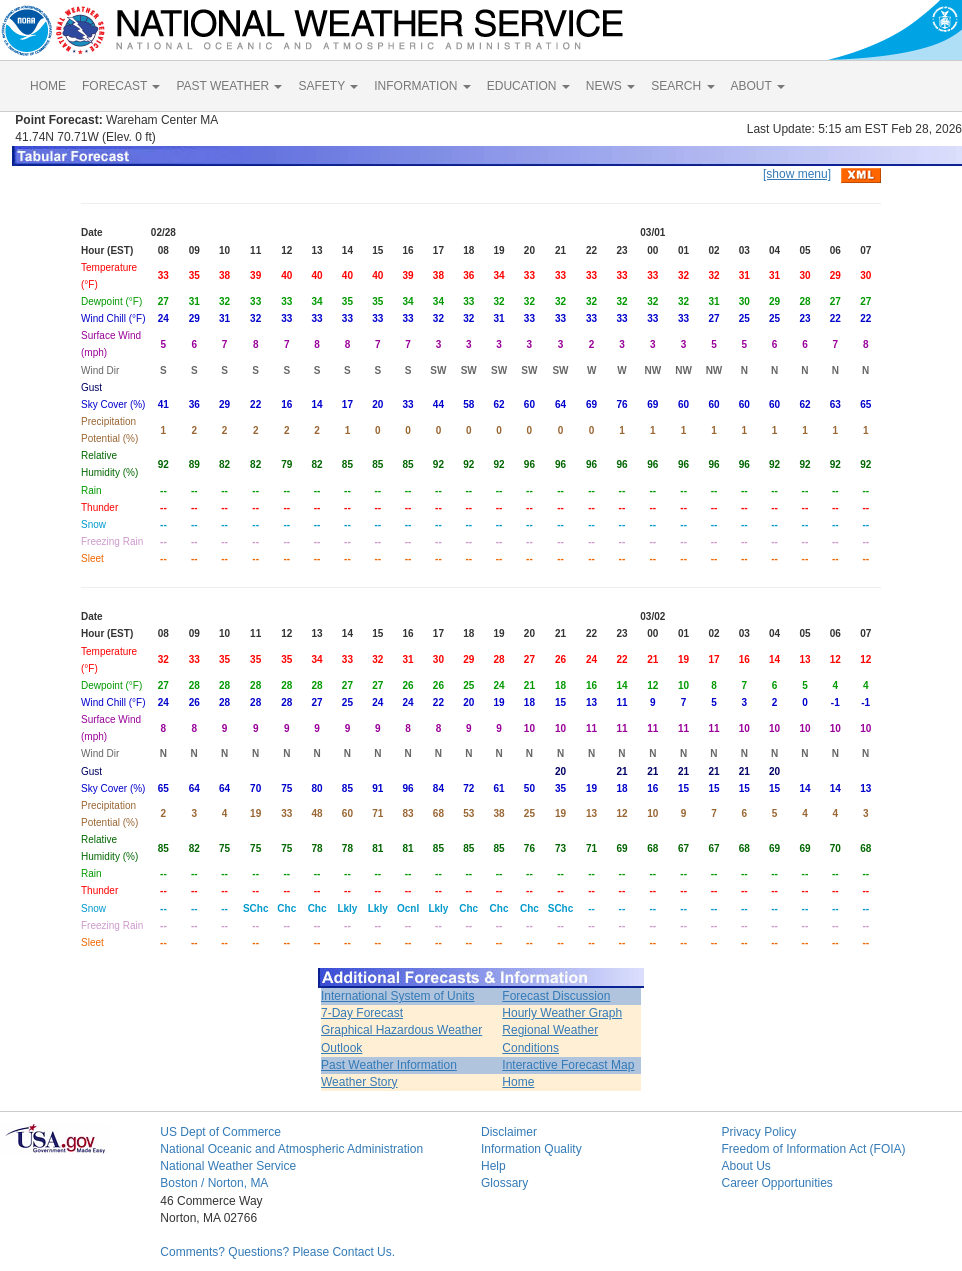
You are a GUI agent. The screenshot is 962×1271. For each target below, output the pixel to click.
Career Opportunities (776, 1183)
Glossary (504, 1183)
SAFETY (328, 86)
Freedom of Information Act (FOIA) (813, 1149)
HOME (48, 86)
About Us (745, 1166)
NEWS (610, 86)
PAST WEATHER (229, 86)
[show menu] (797, 174)
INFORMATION (422, 86)
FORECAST (121, 86)
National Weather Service (228, 1166)
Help (493, 1166)
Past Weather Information (389, 1065)
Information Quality (531, 1149)
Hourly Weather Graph (562, 1013)
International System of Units (397, 996)
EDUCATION (528, 86)
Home (518, 1082)
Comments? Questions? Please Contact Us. (277, 1252)
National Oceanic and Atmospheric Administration (291, 1149)
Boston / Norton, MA (214, 1183)
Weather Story (359, 1082)
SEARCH (682, 86)
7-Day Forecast (362, 1013)
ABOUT (758, 86)
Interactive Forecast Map (568, 1065)
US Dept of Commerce (220, 1132)
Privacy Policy (758, 1132)
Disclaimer (509, 1132)
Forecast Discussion (556, 996)
